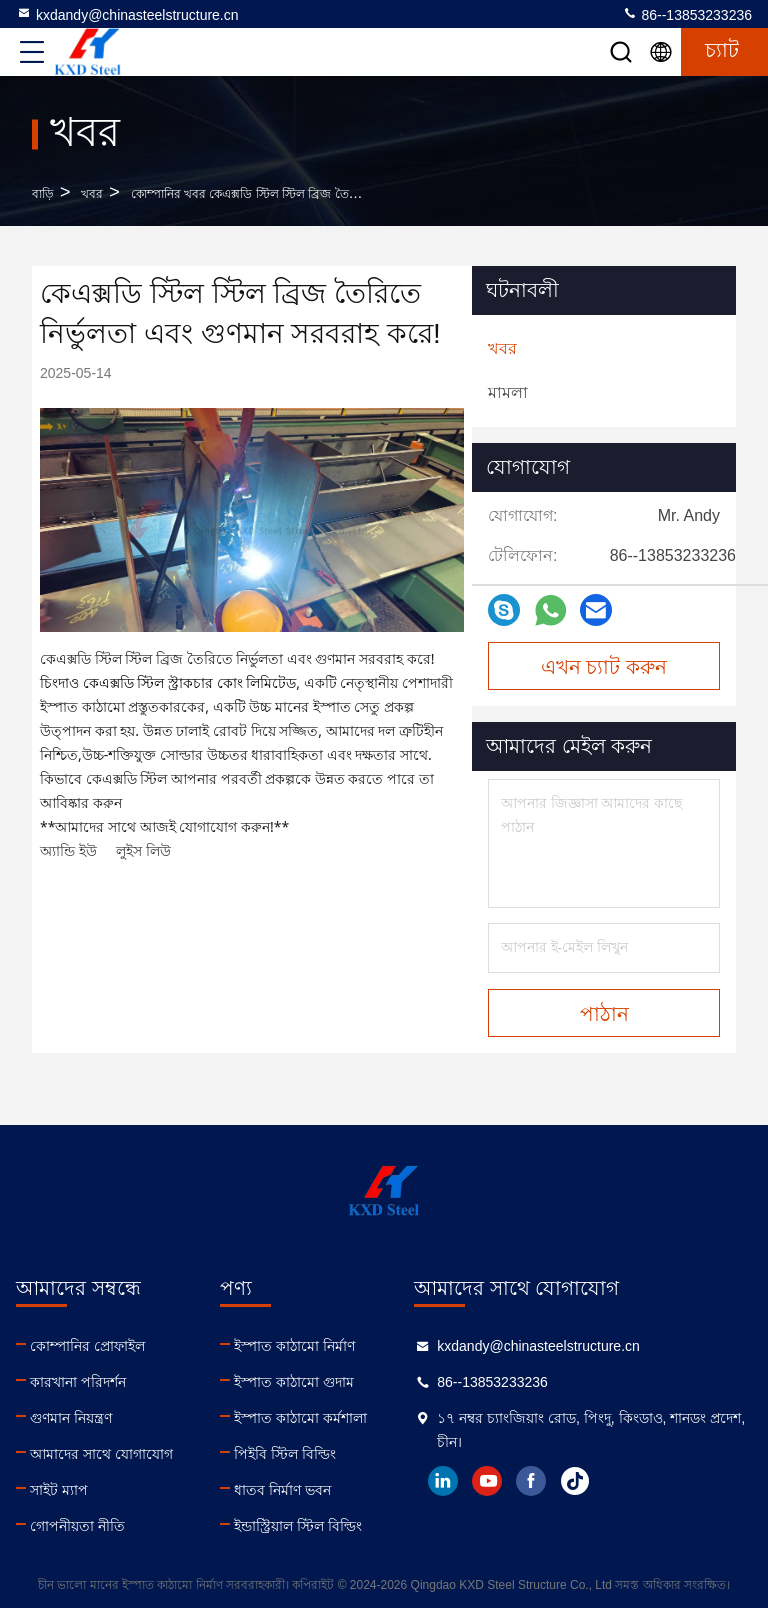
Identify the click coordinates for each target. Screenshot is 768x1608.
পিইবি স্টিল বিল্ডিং (285, 1454)
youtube (487, 1481)
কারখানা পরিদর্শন (78, 1382)
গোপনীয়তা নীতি (77, 1526)
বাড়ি (43, 194)
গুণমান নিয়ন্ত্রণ (71, 1418)
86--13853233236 (687, 14)
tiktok (575, 1481)
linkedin (443, 1481)
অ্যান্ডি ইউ (68, 851)
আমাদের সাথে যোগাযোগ (101, 1454)
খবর (92, 194)
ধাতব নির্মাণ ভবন (282, 1490)
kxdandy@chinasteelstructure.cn (127, 14)
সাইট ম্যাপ (59, 1490)
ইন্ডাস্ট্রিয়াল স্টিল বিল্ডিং (298, 1526)
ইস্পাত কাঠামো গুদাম (294, 1382)
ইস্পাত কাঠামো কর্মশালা (300, 1418)
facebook (531, 1481)
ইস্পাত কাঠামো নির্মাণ (294, 1346)
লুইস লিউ (143, 851)
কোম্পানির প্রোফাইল (87, 1346)
